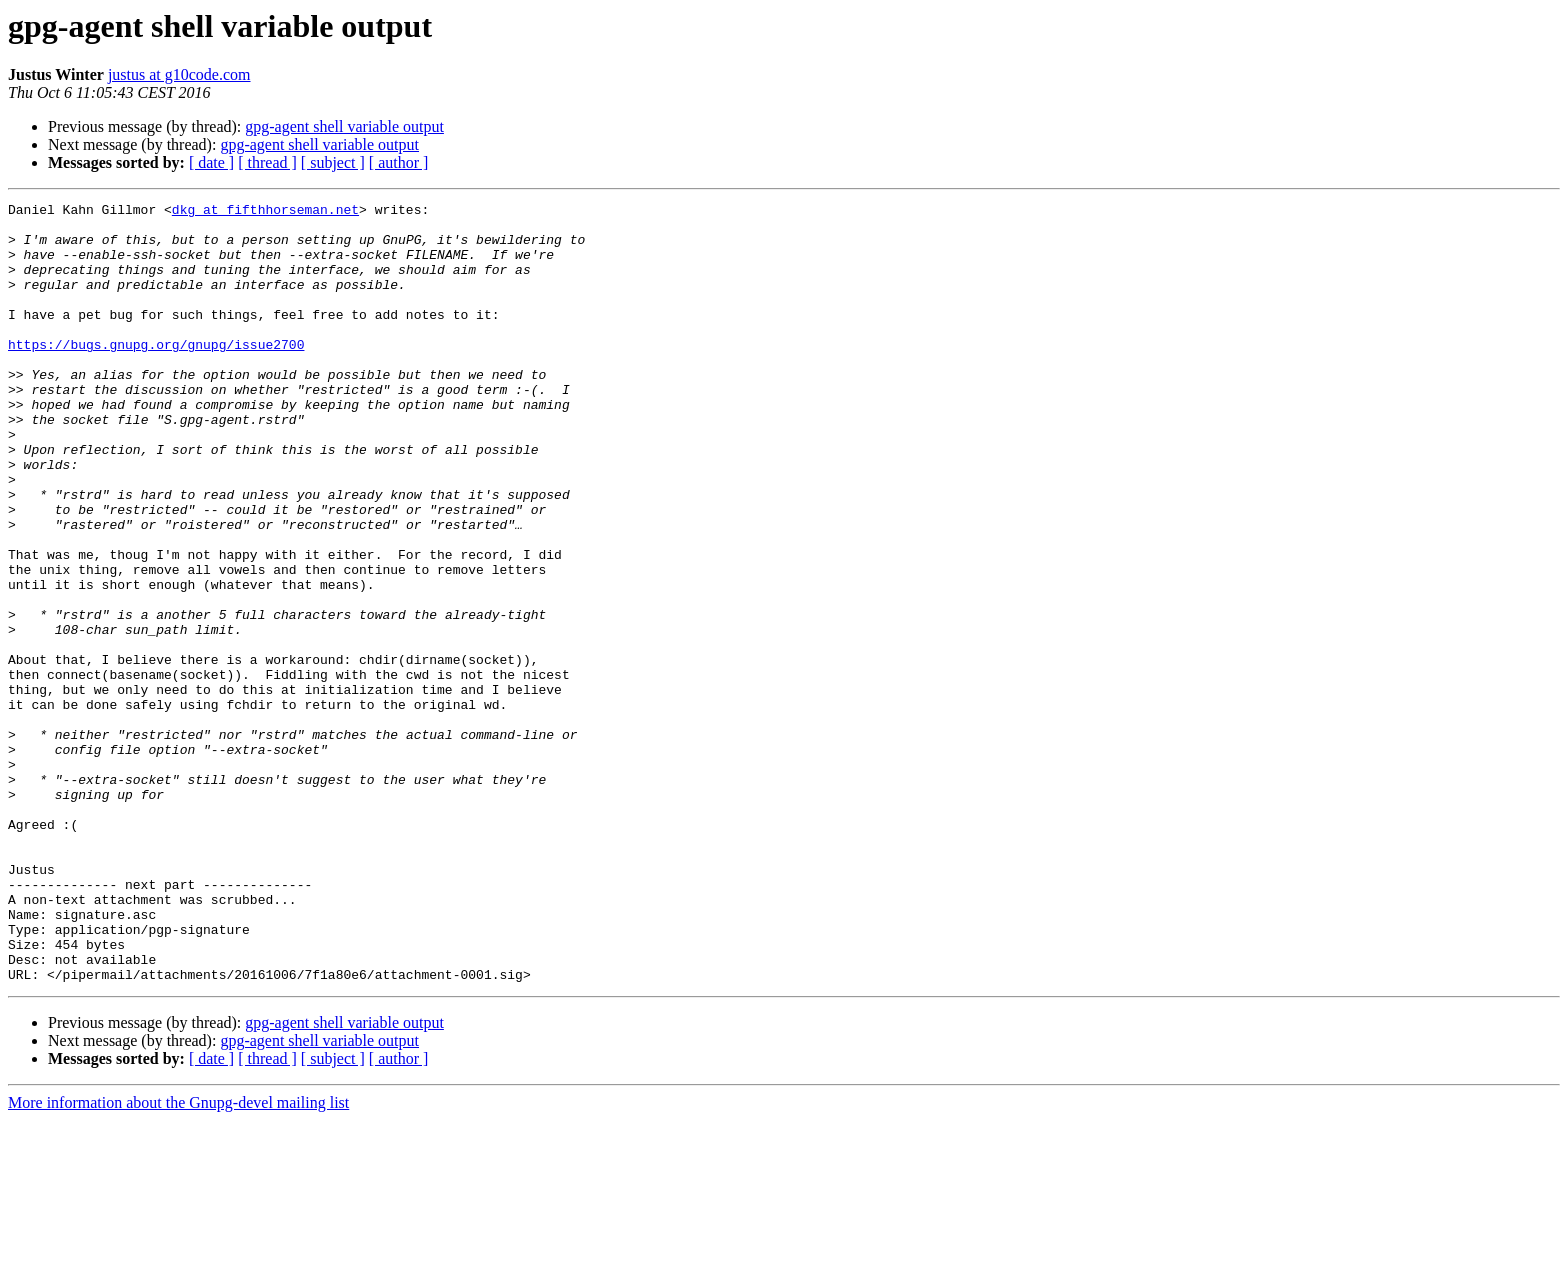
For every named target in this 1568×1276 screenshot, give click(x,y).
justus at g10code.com (179, 74)
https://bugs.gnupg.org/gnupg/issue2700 (156, 374)
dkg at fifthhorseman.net (265, 212)
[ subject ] (333, 162)
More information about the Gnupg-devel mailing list (178, 1258)
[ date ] (211, 162)
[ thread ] (267, 162)
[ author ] (399, 162)
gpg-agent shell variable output (344, 126)
